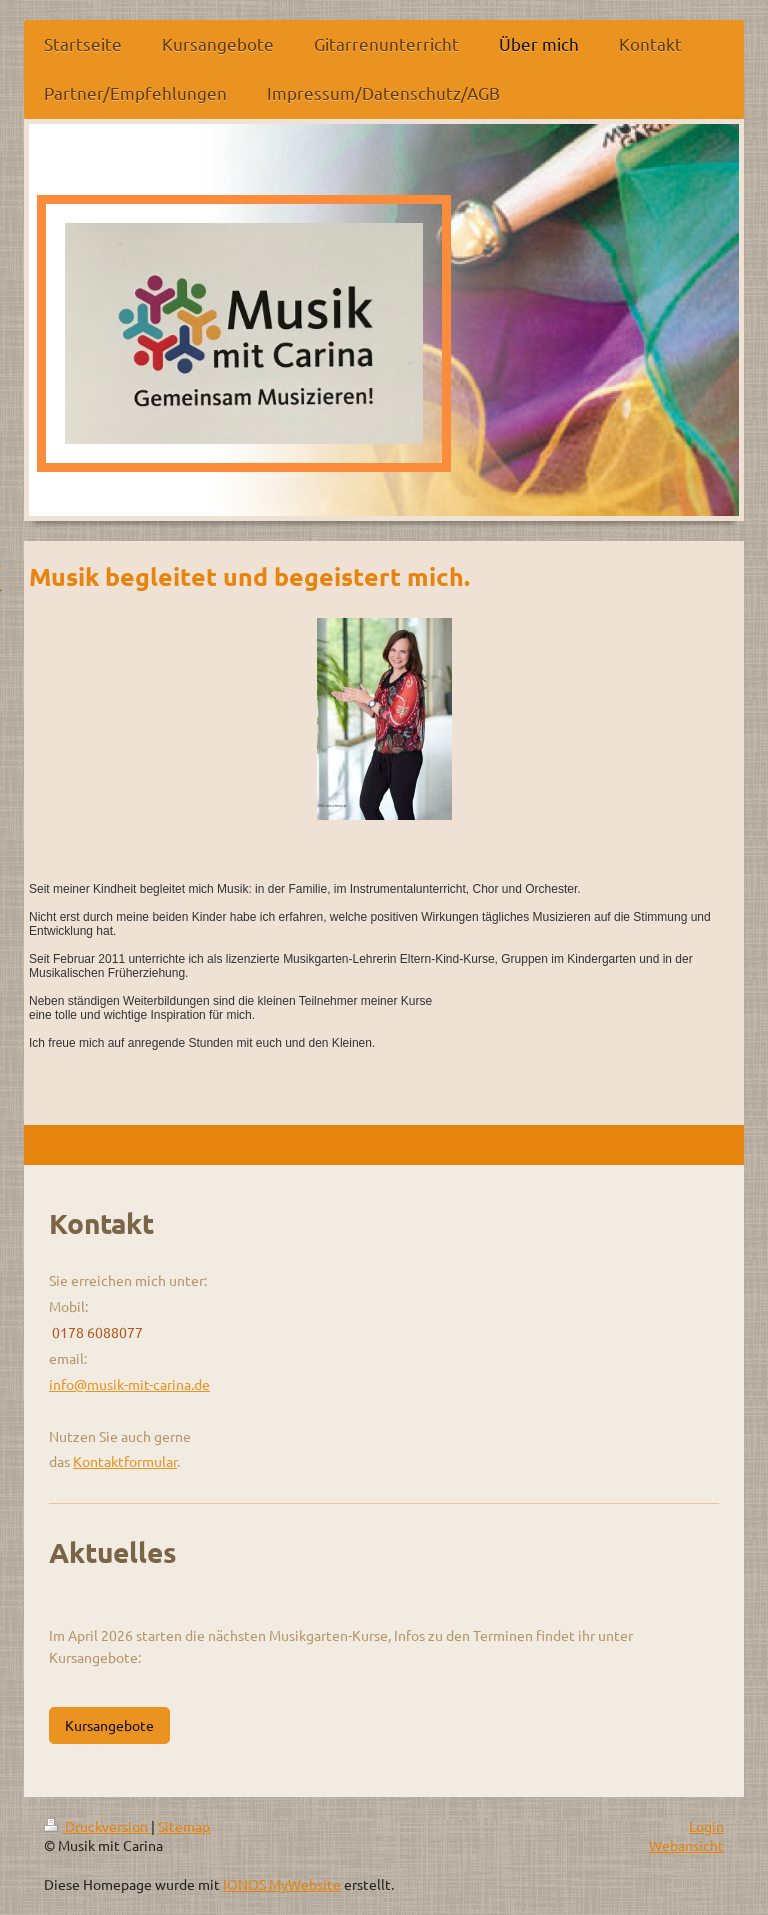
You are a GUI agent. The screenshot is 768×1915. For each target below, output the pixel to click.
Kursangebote (109, 1725)
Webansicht (686, 1845)
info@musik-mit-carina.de (129, 1384)
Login (706, 1826)
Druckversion (97, 1826)
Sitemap (184, 1826)
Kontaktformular (125, 1461)
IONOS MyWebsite (282, 1884)
